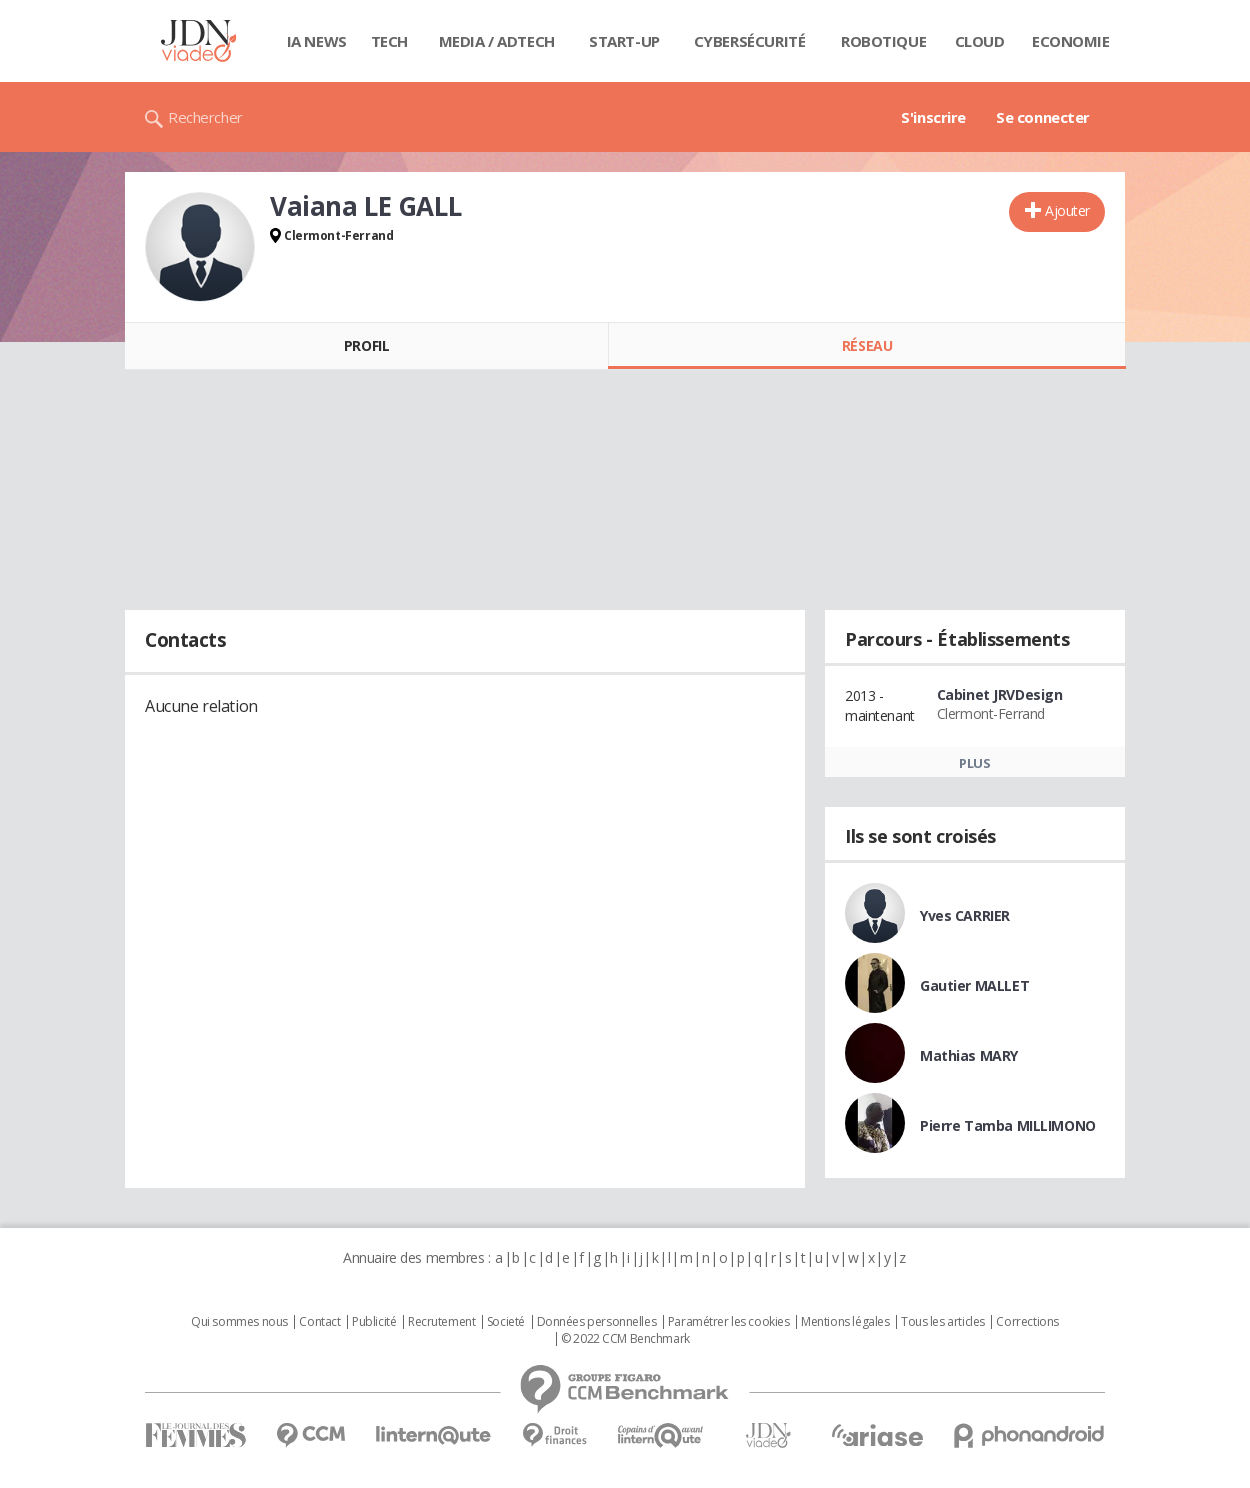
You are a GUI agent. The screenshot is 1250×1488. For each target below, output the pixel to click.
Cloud (980, 41)
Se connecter (1043, 117)
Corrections (1027, 1322)
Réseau (867, 345)
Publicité (374, 1322)
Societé (506, 1322)
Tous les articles (943, 1322)
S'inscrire (933, 117)
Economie (1071, 41)
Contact (319, 1322)
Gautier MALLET (974, 985)
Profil (366, 345)
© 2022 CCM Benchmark (625, 1339)
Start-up (624, 41)
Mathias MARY (969, 1055)
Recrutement (441, 1322)
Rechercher (205, 117)
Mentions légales (845, 1322)
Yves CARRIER (965, 915)
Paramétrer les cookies (729, 1322)
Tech (389, 41)
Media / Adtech (497, 41)
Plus (974, 763)
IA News (317, 41)
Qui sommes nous (239, 1322)
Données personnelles (597, 1322)
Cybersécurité (750, 41)
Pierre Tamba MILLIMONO (1008, 1125)
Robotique (883, 41)
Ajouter (1067, 210)
